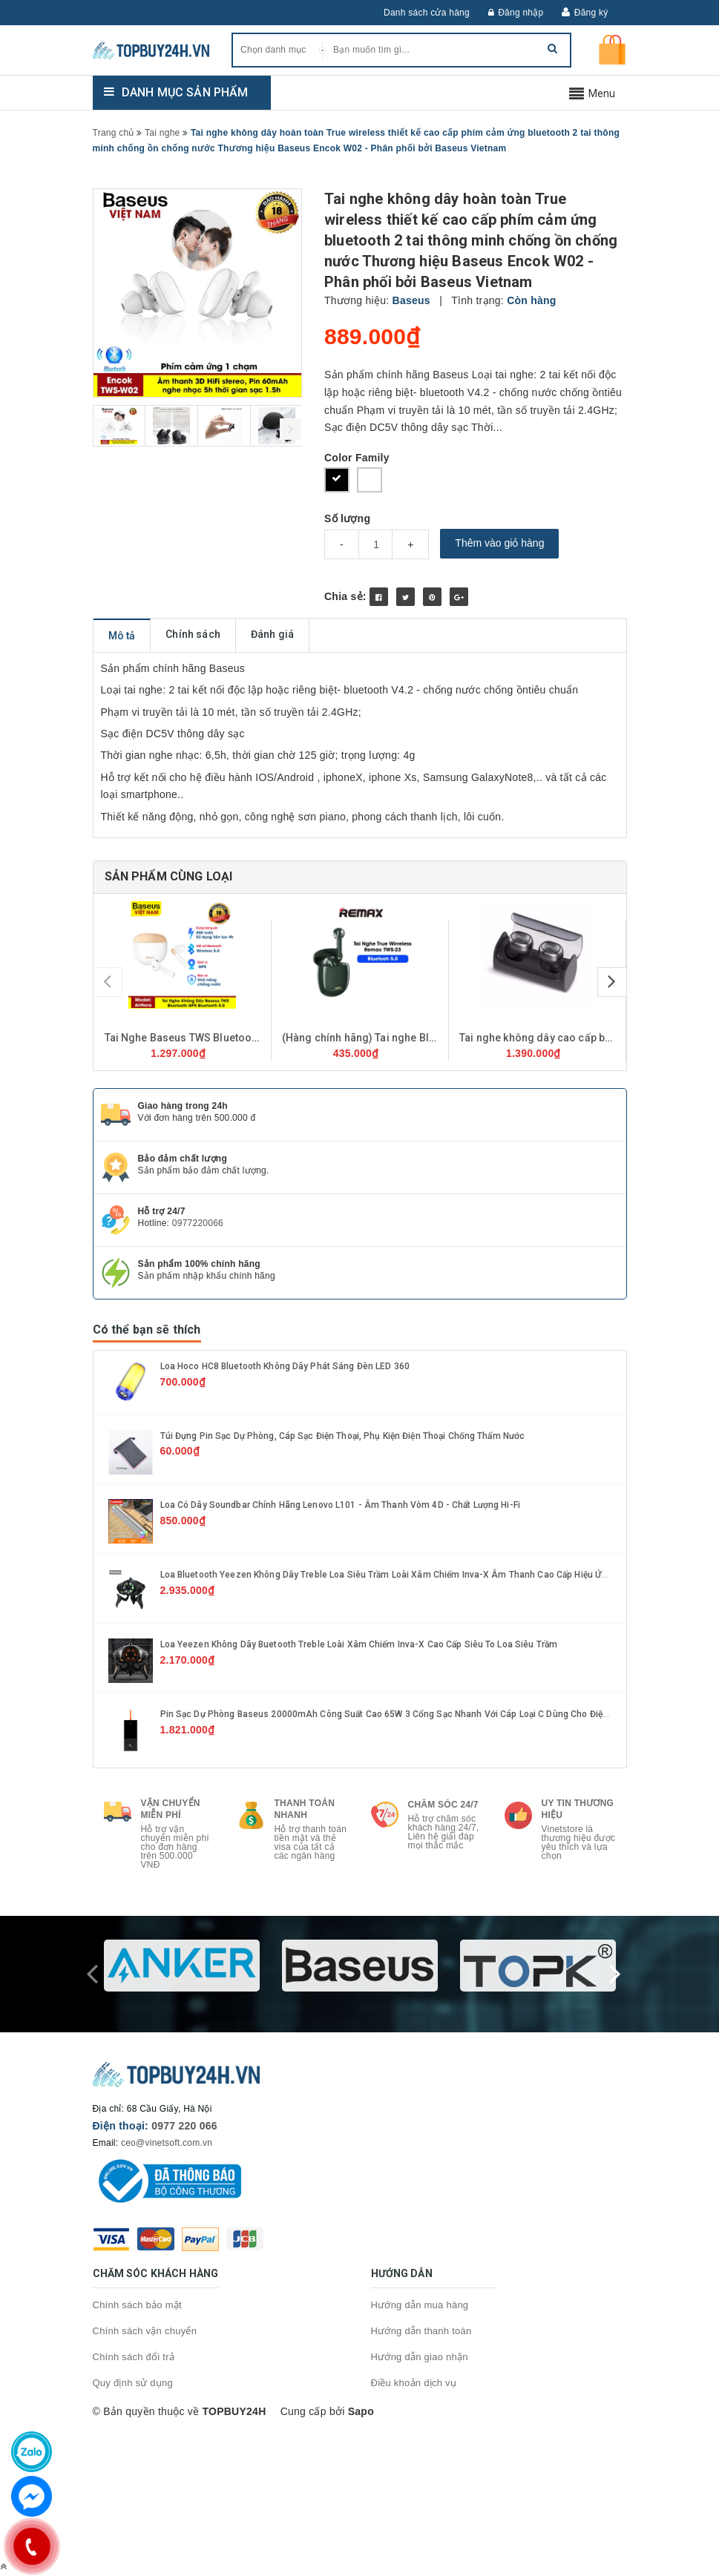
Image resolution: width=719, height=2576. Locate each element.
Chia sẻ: (345, 596)
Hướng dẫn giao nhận (419, 2356)
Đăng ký (591, 12)
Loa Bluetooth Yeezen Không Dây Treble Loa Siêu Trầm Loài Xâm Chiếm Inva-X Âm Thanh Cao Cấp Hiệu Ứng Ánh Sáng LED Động (429, 1574)
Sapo (361, 2411)
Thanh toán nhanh (305, 1809)
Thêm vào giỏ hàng (499, 543)
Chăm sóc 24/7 (443, 1804)
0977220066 (197, 1223)
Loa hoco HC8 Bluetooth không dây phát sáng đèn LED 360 (285, 1366)
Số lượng (347, 518)
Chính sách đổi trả (134, 2356)
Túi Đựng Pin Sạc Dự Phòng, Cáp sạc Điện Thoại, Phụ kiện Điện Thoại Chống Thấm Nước (342, 1436)
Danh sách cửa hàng (427, 12)
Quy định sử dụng (133, 2382)
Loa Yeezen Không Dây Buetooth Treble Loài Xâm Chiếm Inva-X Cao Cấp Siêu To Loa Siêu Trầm (359, 1644)
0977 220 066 (184, 2126)
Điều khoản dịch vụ (414, 2382)
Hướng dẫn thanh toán (421, 2330)
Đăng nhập (516, 12)
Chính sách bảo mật (137, 2304)
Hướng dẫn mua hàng (420, 2304)
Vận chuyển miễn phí (170, 1809)
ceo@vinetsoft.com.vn (166, 2143)
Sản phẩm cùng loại (169, 876)
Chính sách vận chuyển (145, 2330)
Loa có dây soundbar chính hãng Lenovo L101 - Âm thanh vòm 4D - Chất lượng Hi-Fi (340, 1505)
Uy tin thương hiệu (578, 1809)
